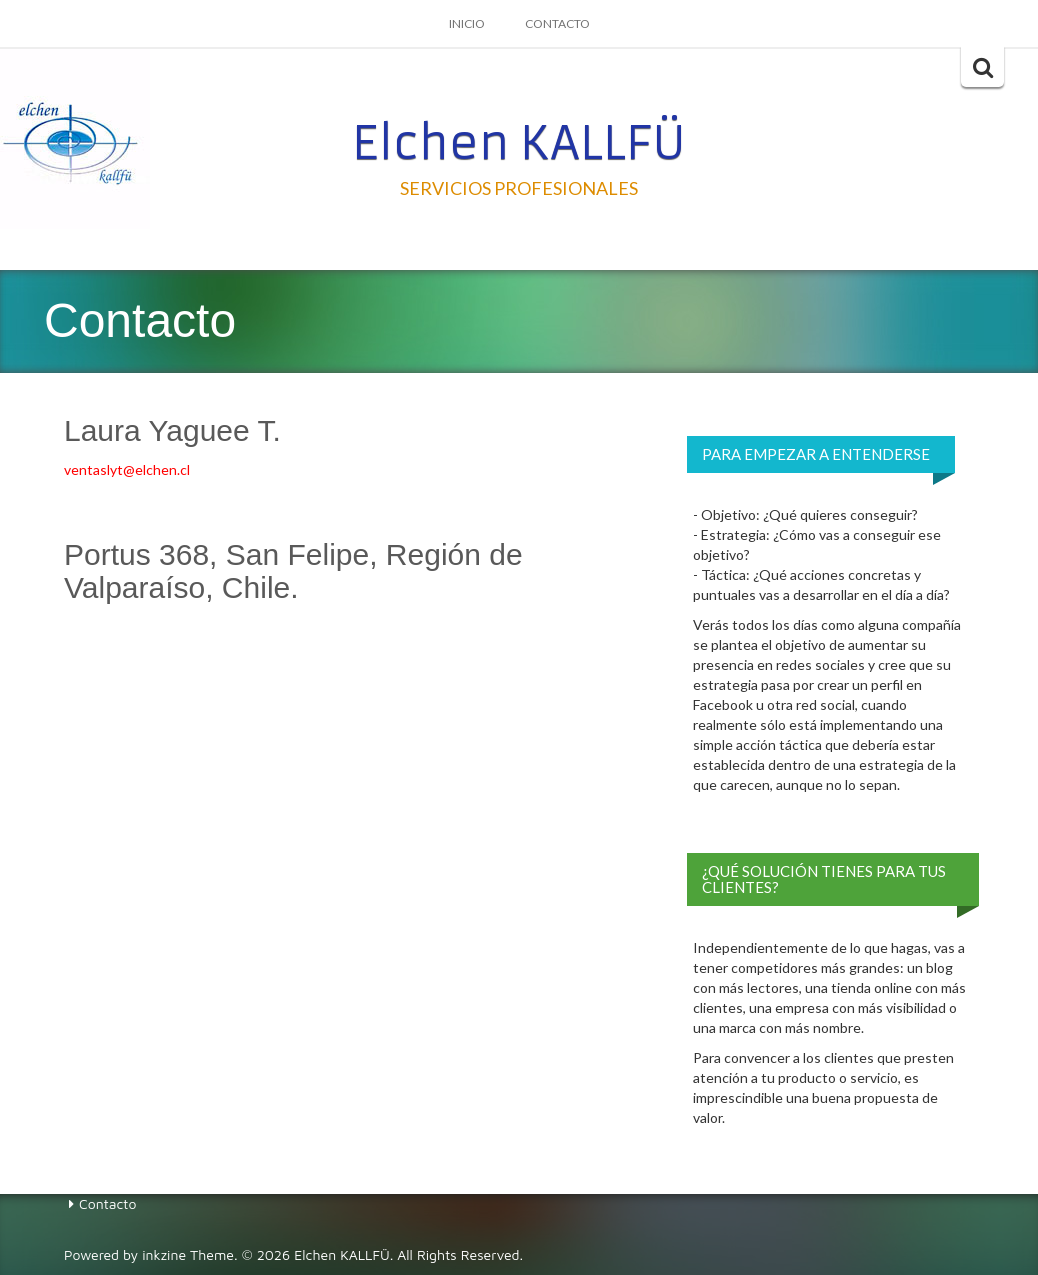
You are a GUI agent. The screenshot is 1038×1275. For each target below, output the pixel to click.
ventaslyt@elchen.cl (127, 469)
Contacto (557, 23)
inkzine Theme (188, 1254)
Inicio (467, 23)
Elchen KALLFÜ (519, 143)
